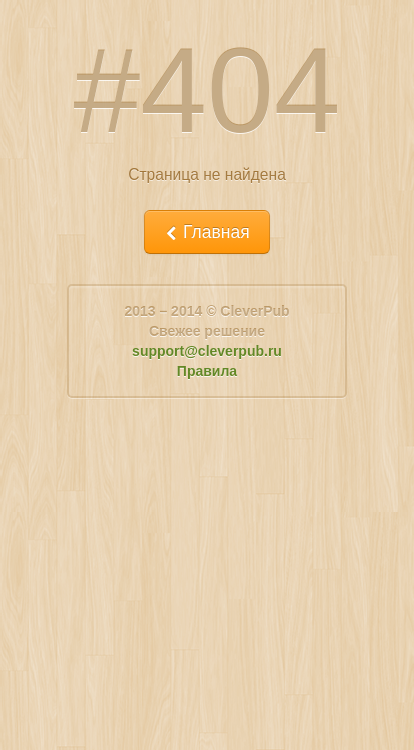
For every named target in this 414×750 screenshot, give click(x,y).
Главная (206, 232)
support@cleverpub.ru (207, 351)
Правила (207, 371)
